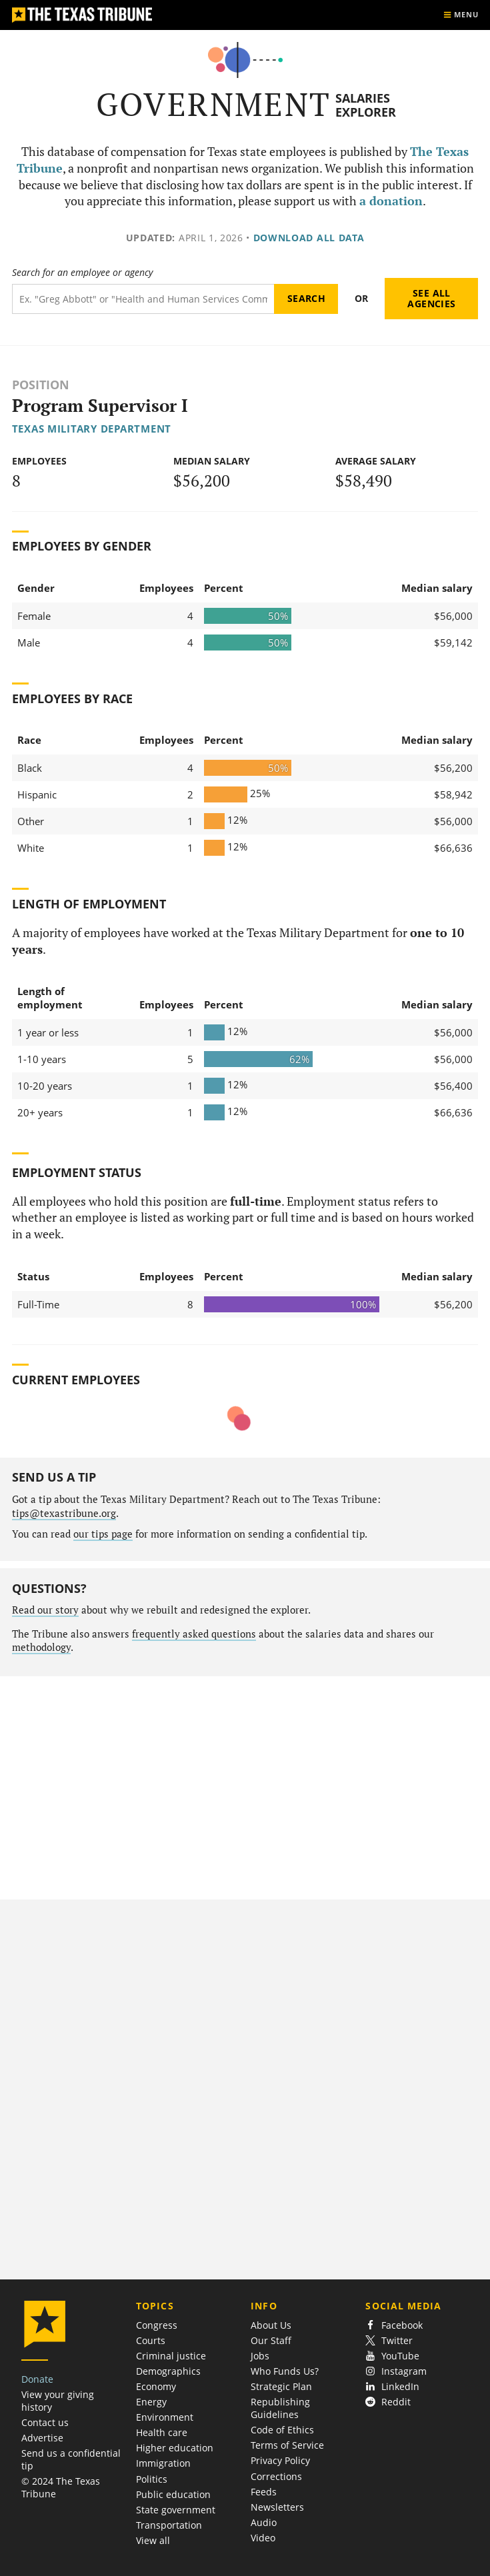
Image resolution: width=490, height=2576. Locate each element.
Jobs (260, 2355)
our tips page (103, 1534)
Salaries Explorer (365, 105)
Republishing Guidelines (280, 2408)
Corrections (276, 2476)
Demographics (168, 2371)
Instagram (396, 2371)
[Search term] (143, 299)
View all (153, 2540)
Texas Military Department (91, 428)
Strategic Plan (281, 2386)
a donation (391, 201)
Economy (156, 2386)
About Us (271, 2325)
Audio (264, 2522)
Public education (173, 2494)
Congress (156, 2325)
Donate (37, 2379)
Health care (161, 2432)
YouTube (392, 2355)
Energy (151, 2401)
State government (175, 2509)
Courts (150, 2340)
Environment (164, 2417)
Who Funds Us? (285, 2371)
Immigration (163, 2463)
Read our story (45, 1610)
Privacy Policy (280, 2460)
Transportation (169, 2525)
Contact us (45, 2422)
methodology (41, 1647)
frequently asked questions (194, 1634)
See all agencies (431, 298)
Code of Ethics (282, 2429)
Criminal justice (171, 2355)
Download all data (309, 237)
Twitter (389, 2340)
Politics (151, 2479)
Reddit (388, 2401)
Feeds (264, 2491)
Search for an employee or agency (82, 272)
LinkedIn (392, 2386)
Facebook (394, 2325)
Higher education (174, 2447)
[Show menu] (460, 15)
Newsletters (277, 2507)
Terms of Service (287, 2445)
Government (213, 104)
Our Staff (271, 2340)
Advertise (42, 2437)
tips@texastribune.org (64, 1513)
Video (263, 2537)
